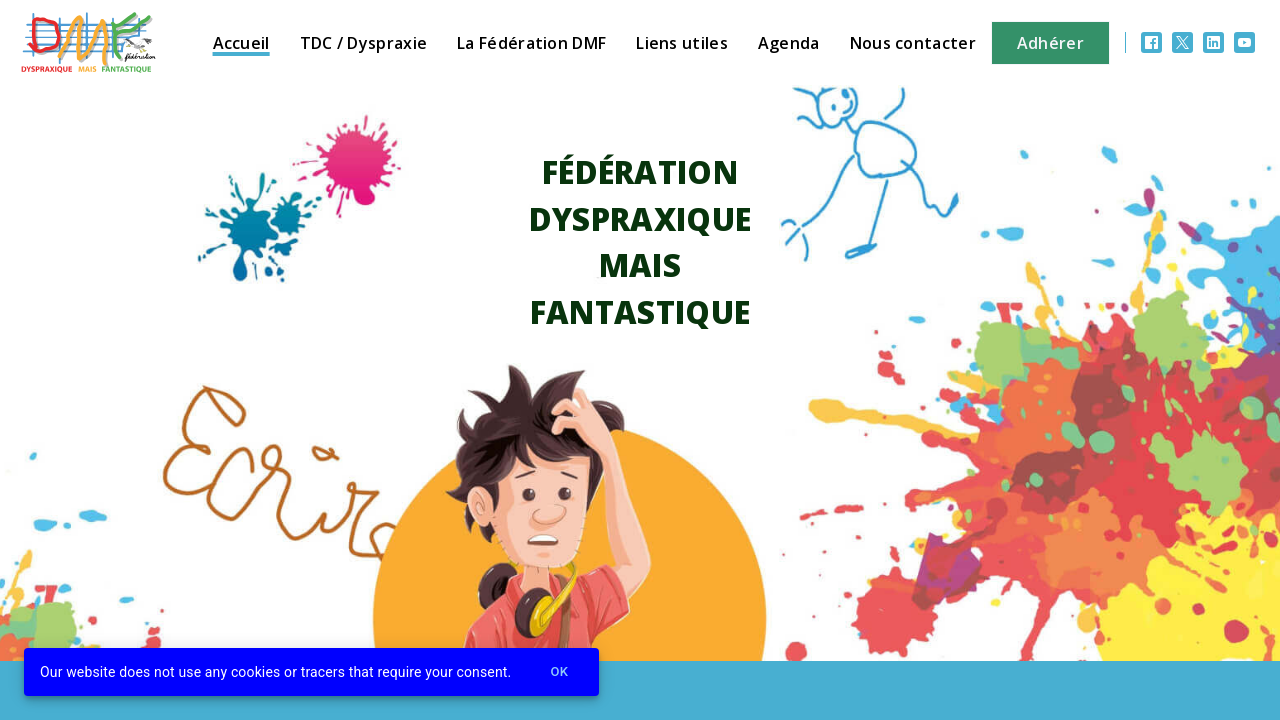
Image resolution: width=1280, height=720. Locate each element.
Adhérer (1050, 43)
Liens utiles (682, 43)
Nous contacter (913, 43)
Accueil (241, 43)
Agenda (789, 43)
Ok (559, 672)
